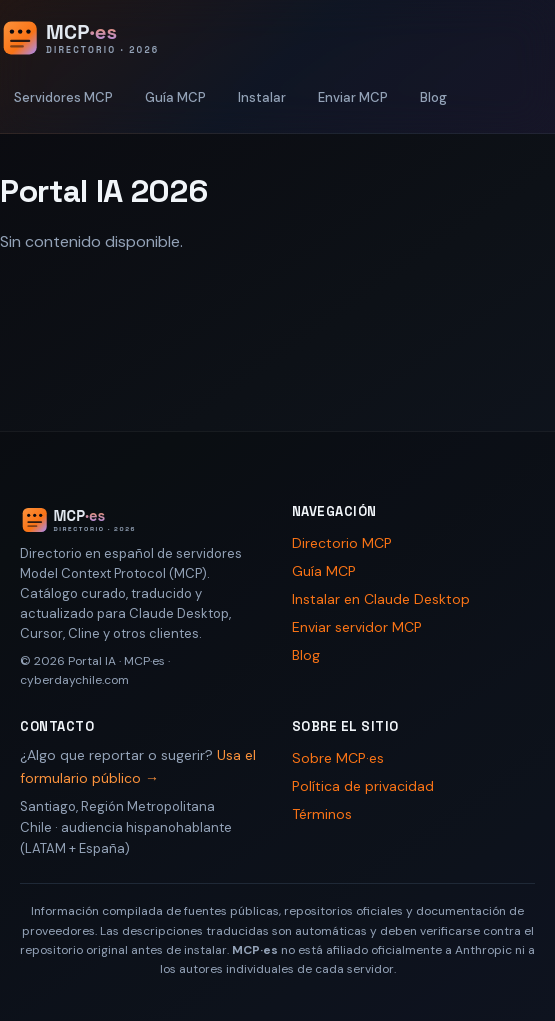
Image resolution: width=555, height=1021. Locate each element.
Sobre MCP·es (338, 758)
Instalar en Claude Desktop (381, 599)
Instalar (262, 97)
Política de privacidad (363, 786)
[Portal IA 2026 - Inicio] (101, 38)
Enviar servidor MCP (357, 627)
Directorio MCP (342, 543)
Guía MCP (175, 97)
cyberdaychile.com (74, 680)
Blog (433, 97)
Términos (322, 814)
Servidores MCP (63, 97)
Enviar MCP (353, 97)
